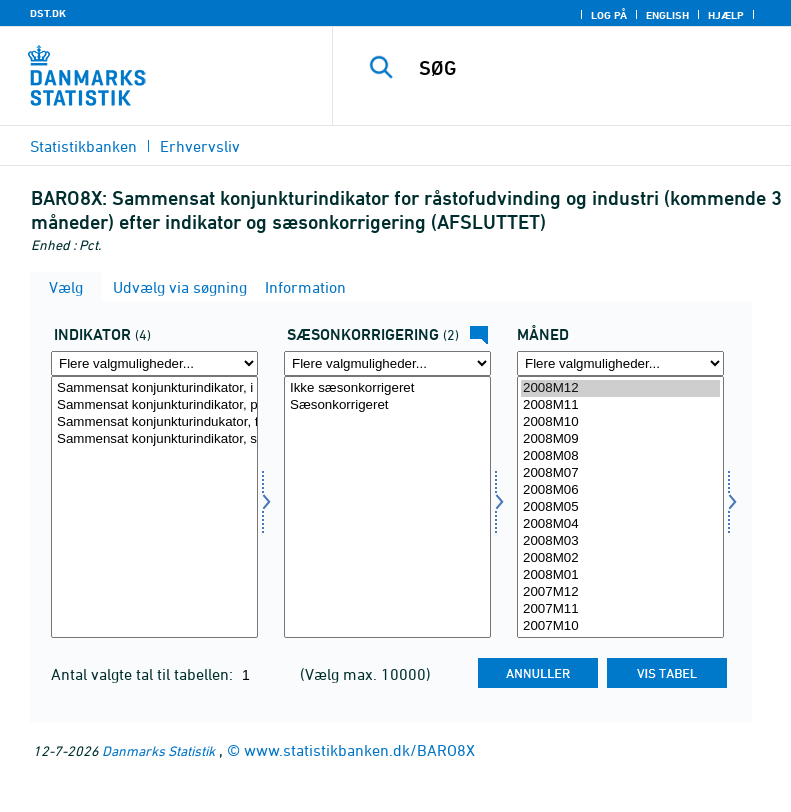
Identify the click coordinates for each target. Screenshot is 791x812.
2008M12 (620, 388)
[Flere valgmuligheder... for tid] (620, 363)
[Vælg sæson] (387, 507)
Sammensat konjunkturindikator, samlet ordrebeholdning (154, 439)
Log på (609, 15)
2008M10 (620, 422)
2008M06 (620, 490)
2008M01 (620, 575)
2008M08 (620, 456)
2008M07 (620, 473)
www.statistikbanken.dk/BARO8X (359, 750)
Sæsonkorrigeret (387, 405)
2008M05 (620, 507)
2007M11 (620, 609)
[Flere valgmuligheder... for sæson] (387, 363)
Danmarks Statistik (158, 750)
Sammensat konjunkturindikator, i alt (154, 388)
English (667, 15)
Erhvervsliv (200, 146)
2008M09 (620, 439)
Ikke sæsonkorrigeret (387, 388)
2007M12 (620, 592)
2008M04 (620, 524)
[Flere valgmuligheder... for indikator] (154, 363)
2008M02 (620, 558)
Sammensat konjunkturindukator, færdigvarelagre (154, 422)
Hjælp (726, 15)
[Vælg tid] (620, 507)
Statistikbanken (83, 146)
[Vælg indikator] (154, 507)
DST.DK (48, 13)
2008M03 (620, 541)
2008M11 (620, 405)
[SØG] (592, 68)
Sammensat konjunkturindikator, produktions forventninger (154, 405)
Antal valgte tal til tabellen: (144, 674)
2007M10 (620, 626)
